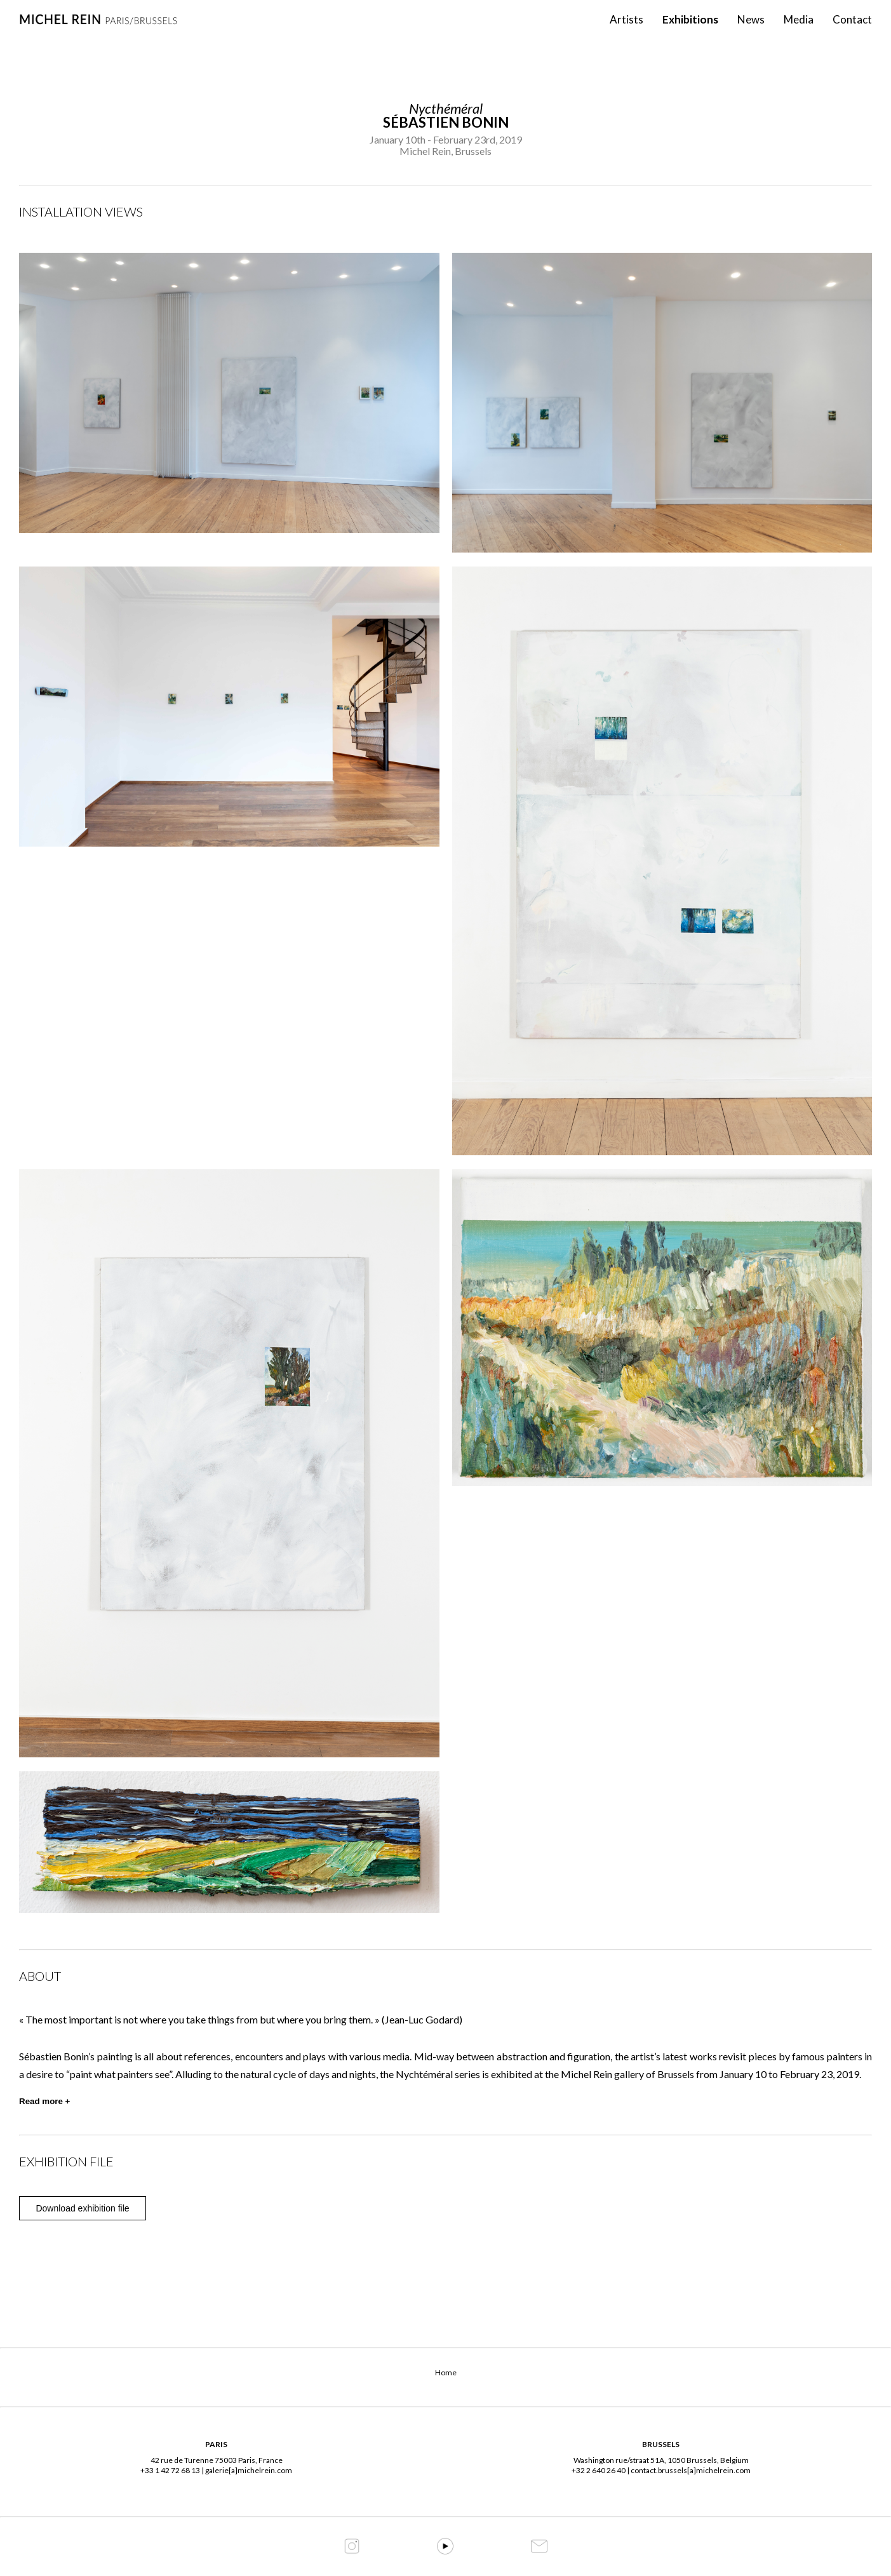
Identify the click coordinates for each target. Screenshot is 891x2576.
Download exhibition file (82, 2208)
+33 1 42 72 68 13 (170, 2470)
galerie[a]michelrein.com (248, 2470)
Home (446, 2372)
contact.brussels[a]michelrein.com (691, 2470)
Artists (626, 32)
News (751, 32)
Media (799, 32)
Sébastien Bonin (446, 122)
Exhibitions (690, 32)
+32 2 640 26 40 (599, 2470)
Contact (852, 32)
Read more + (44, 2101)
